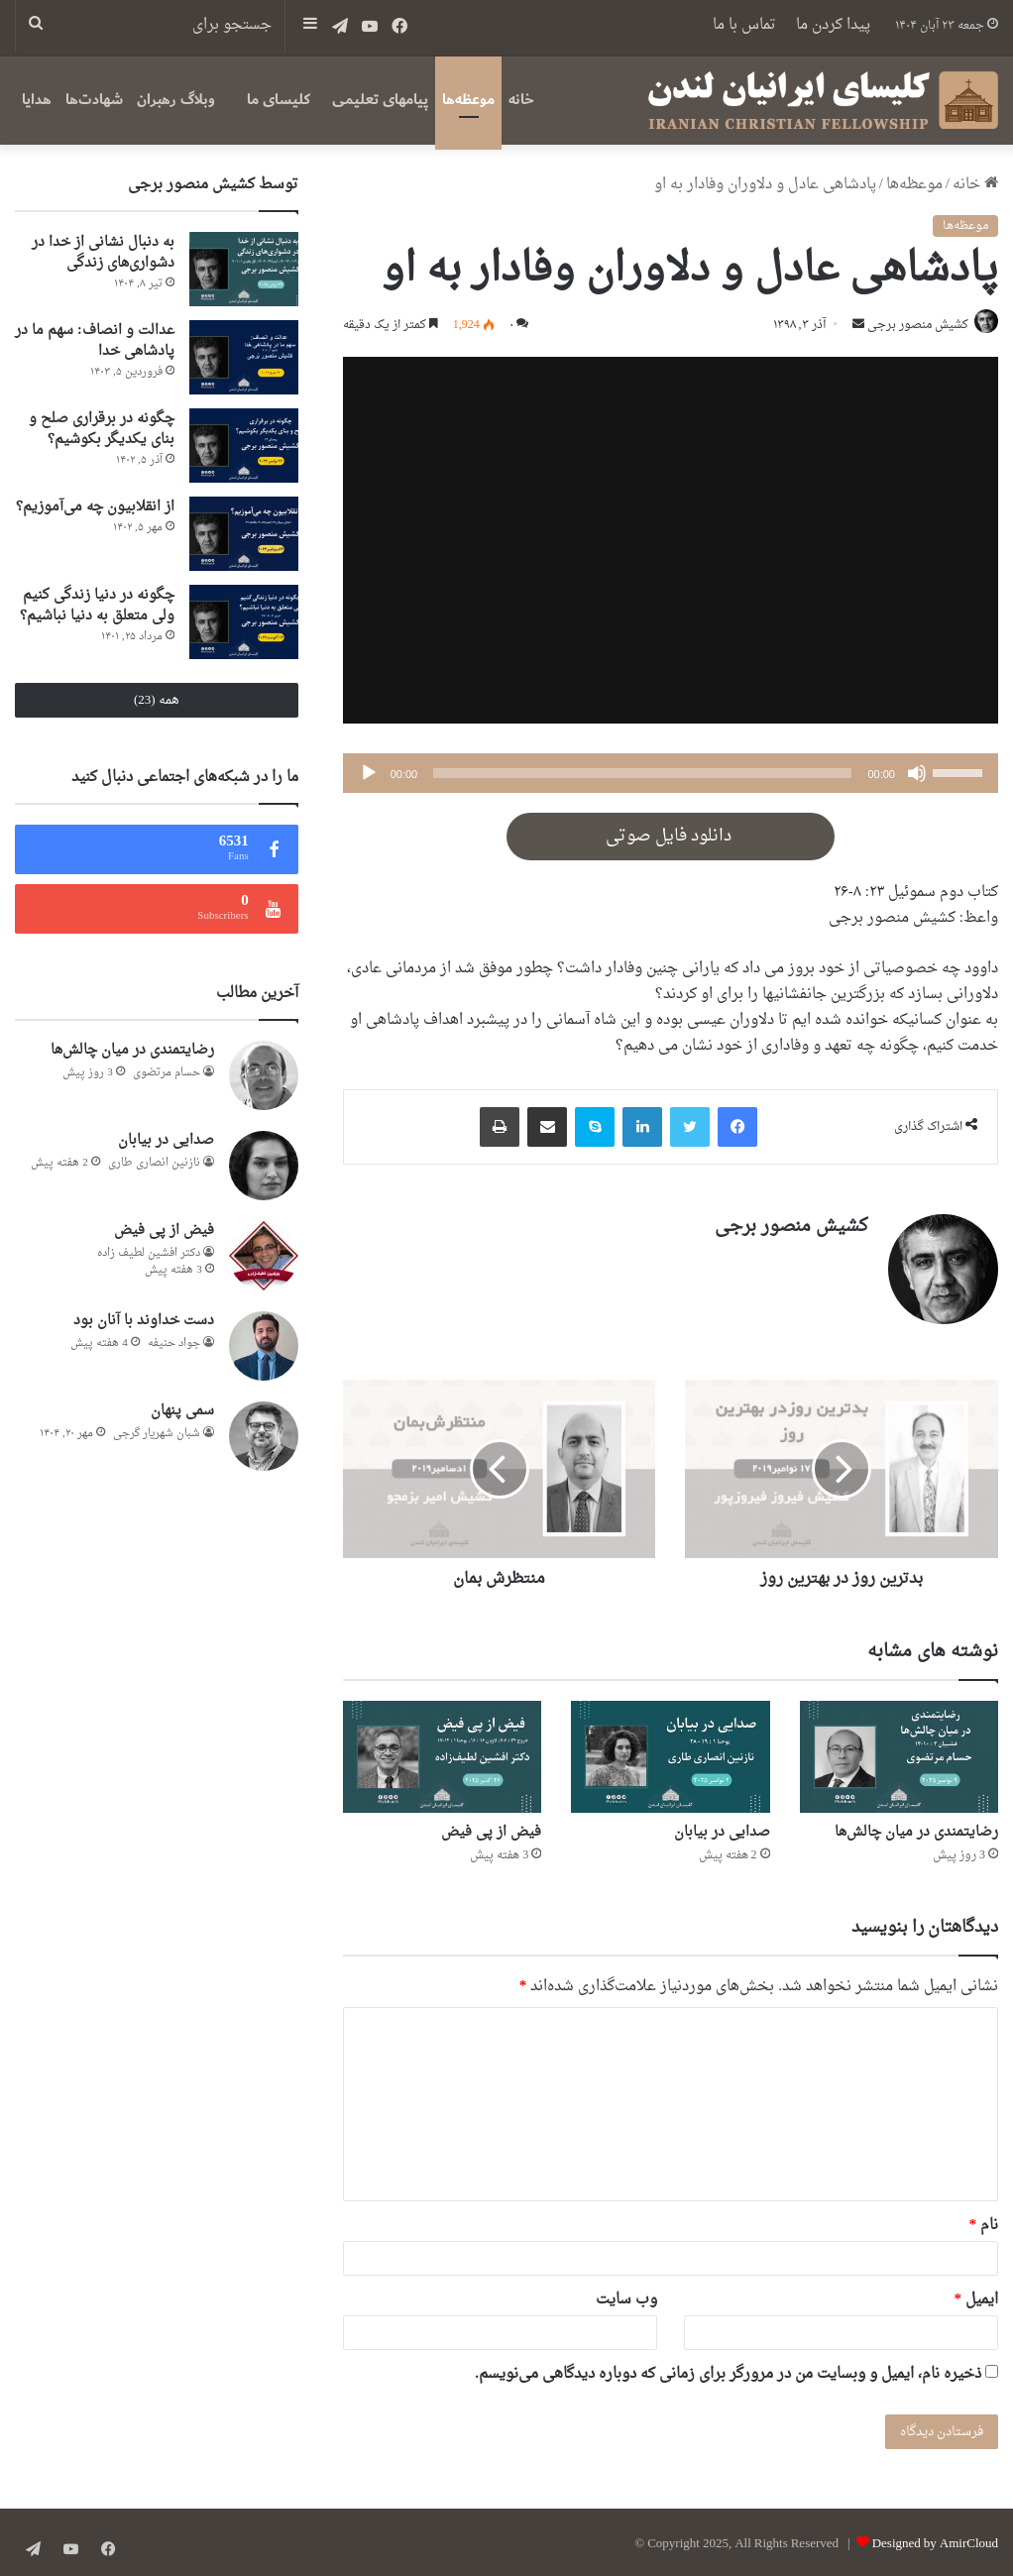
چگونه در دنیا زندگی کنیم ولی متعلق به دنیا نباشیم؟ (97, 605)
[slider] (642, 776)
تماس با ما (744, 25)
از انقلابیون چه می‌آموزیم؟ (95, 507)
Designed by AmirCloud (935, 2539)
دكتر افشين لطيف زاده (148, 1253)
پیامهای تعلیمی (380, 99)
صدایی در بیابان (722, 1829)
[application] (670, 776)
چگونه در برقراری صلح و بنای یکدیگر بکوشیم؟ (101, 429)
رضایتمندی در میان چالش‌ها (916, 1829)
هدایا (37, 99)
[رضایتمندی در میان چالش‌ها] (899, 1753)
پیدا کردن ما (833, 25)
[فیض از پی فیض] (442, 1753)
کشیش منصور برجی (911, 327)
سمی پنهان (182, 1411)
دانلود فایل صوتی (670, 838)
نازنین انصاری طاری (154, 1163)
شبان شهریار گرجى (156, 1433)
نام (984, 2221)
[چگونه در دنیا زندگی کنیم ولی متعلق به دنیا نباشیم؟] (243, 622)
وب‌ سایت (626, 2296)
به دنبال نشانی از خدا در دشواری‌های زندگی (103, 253)
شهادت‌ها (94, 99)
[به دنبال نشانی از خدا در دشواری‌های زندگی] (243, 269)
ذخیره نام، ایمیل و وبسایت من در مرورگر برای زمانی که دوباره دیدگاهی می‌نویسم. (728, 2370)
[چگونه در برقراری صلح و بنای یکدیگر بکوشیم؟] (243, 445)
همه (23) (156, 700)
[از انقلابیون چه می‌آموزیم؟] (243, 534)
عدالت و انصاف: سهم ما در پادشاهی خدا (94, 341)
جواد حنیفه (174, 1343)
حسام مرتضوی (166, 1073)
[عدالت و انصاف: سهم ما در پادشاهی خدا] (243, 357)
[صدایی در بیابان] (670, 1753)
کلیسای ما (278, 99)
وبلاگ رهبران (176, 99)
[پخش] (369, 776)
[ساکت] (917, 776)
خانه (521, 99)
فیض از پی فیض (491, 1829)
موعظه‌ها (468, 99)
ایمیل (977, 2296)
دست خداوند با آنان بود (143, 1320)
